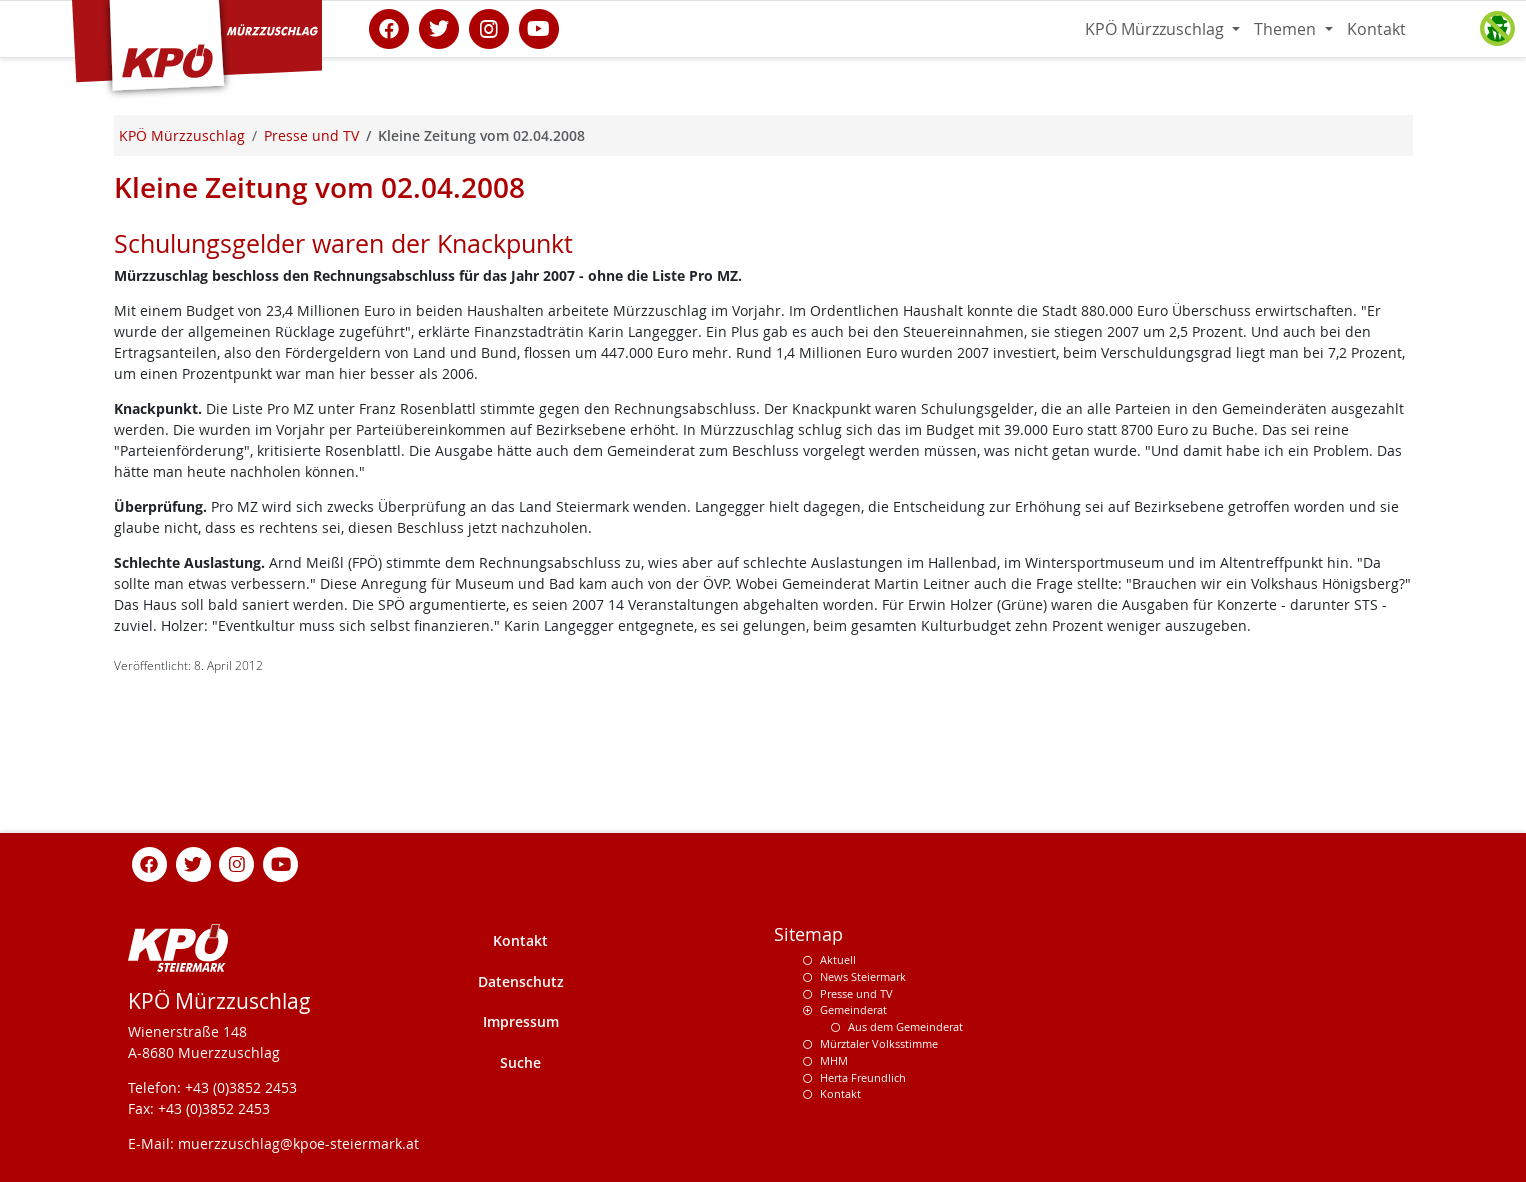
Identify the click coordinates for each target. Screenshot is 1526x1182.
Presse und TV (856, 993)
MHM (834, 1060)
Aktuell (838, 959)
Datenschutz (521, 981)
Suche (520, 1062)
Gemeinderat (853, 1009)
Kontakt (1376, 29)
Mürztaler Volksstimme (879, 1043)
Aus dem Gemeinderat (905, 1026)
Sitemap (808, 934)
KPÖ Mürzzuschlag (1156, 29)
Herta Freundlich (863, 1077)
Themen (1287, 29)
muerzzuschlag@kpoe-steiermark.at (298, 1143)
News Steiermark (863, 976)
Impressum (521, 1021)
